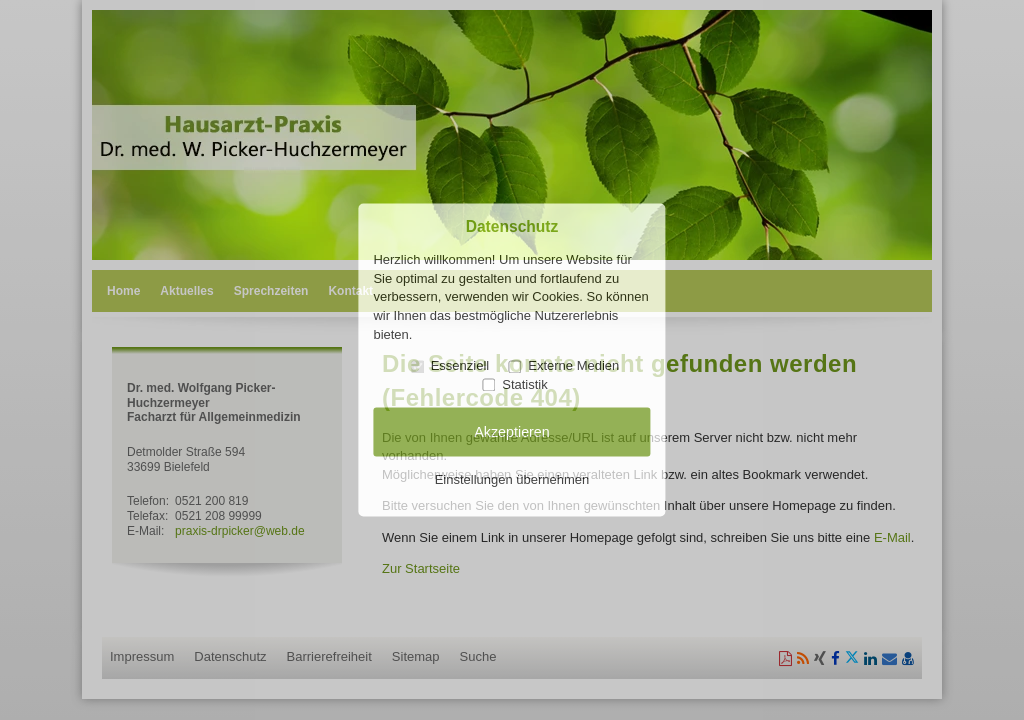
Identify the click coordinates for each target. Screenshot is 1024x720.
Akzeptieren (512, 432)
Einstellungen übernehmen (512, 479)
